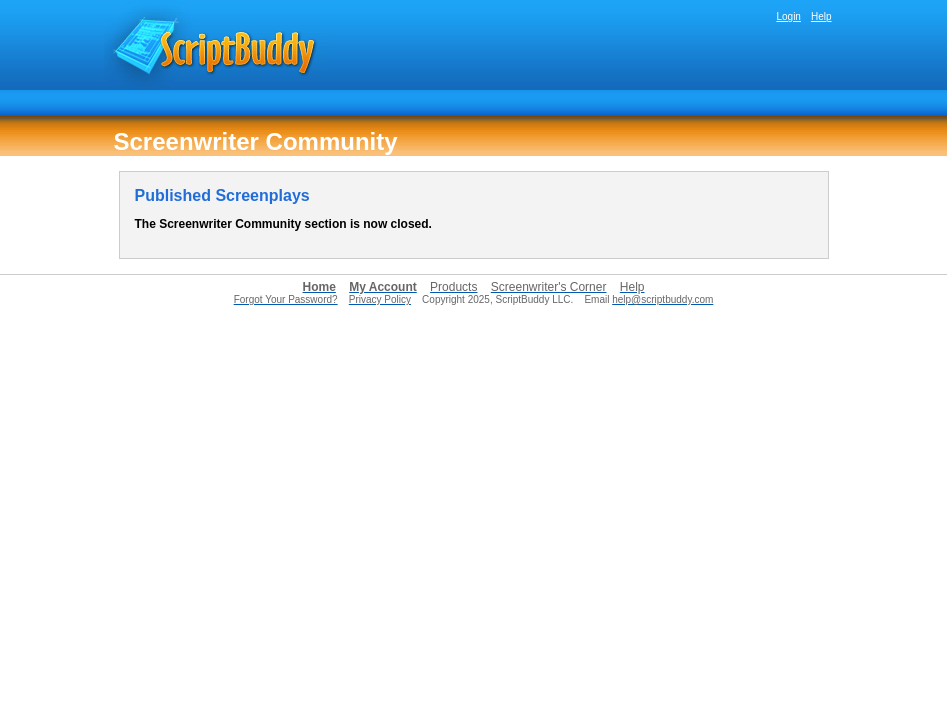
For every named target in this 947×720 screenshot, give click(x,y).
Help (821, 16)
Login (788, 16)
